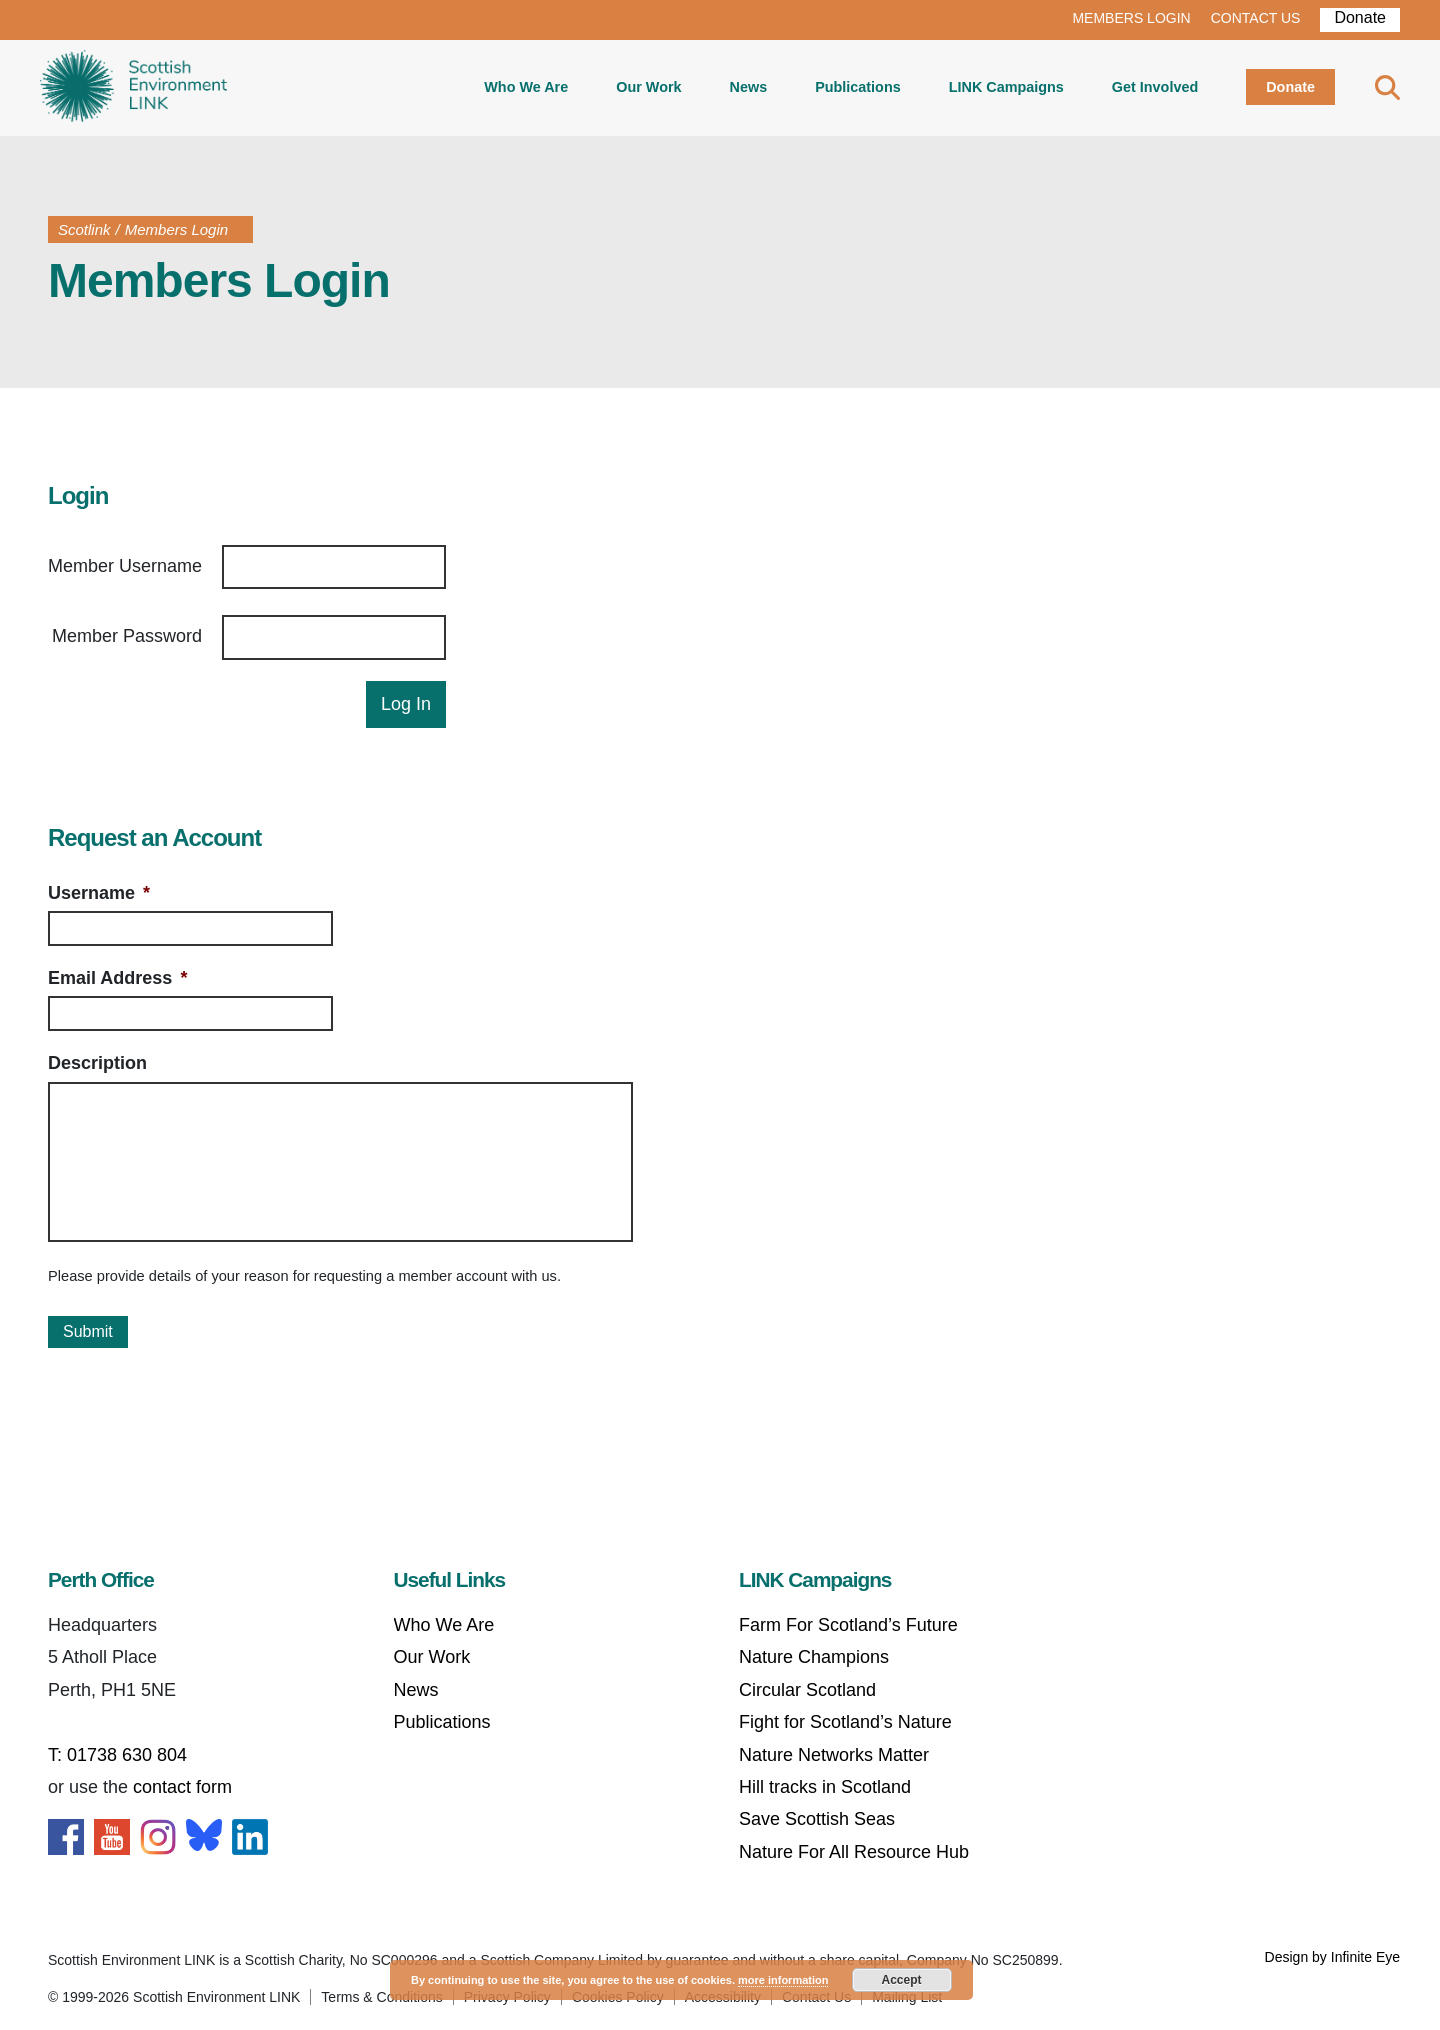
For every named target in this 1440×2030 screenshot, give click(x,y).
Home (133, 88)
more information (783, 1980)
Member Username (125, 566)
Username (99, 893)
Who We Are (526, 87)
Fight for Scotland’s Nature (845, 1722)
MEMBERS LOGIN (1131, 18)
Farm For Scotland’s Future (848, 1625)
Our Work (648, 87)
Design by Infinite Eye (1332, 1957)
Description (97, 1063)
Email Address (117, 978)
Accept (902, 1980)
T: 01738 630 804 (117, 1755)
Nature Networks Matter (834, 1755)
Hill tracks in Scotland (825, 1787)
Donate (1360, 17)
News (749, 87)
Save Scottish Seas (817, 1819)
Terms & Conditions (381, 1997)
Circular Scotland (807, 1690)
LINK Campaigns (1006, 87)
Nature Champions (814, 1657)
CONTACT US (1256, 18)
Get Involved (1155, 87)
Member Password (127, 636)
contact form (182, 1787)
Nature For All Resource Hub (854, 1852)
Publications (858, 87)
